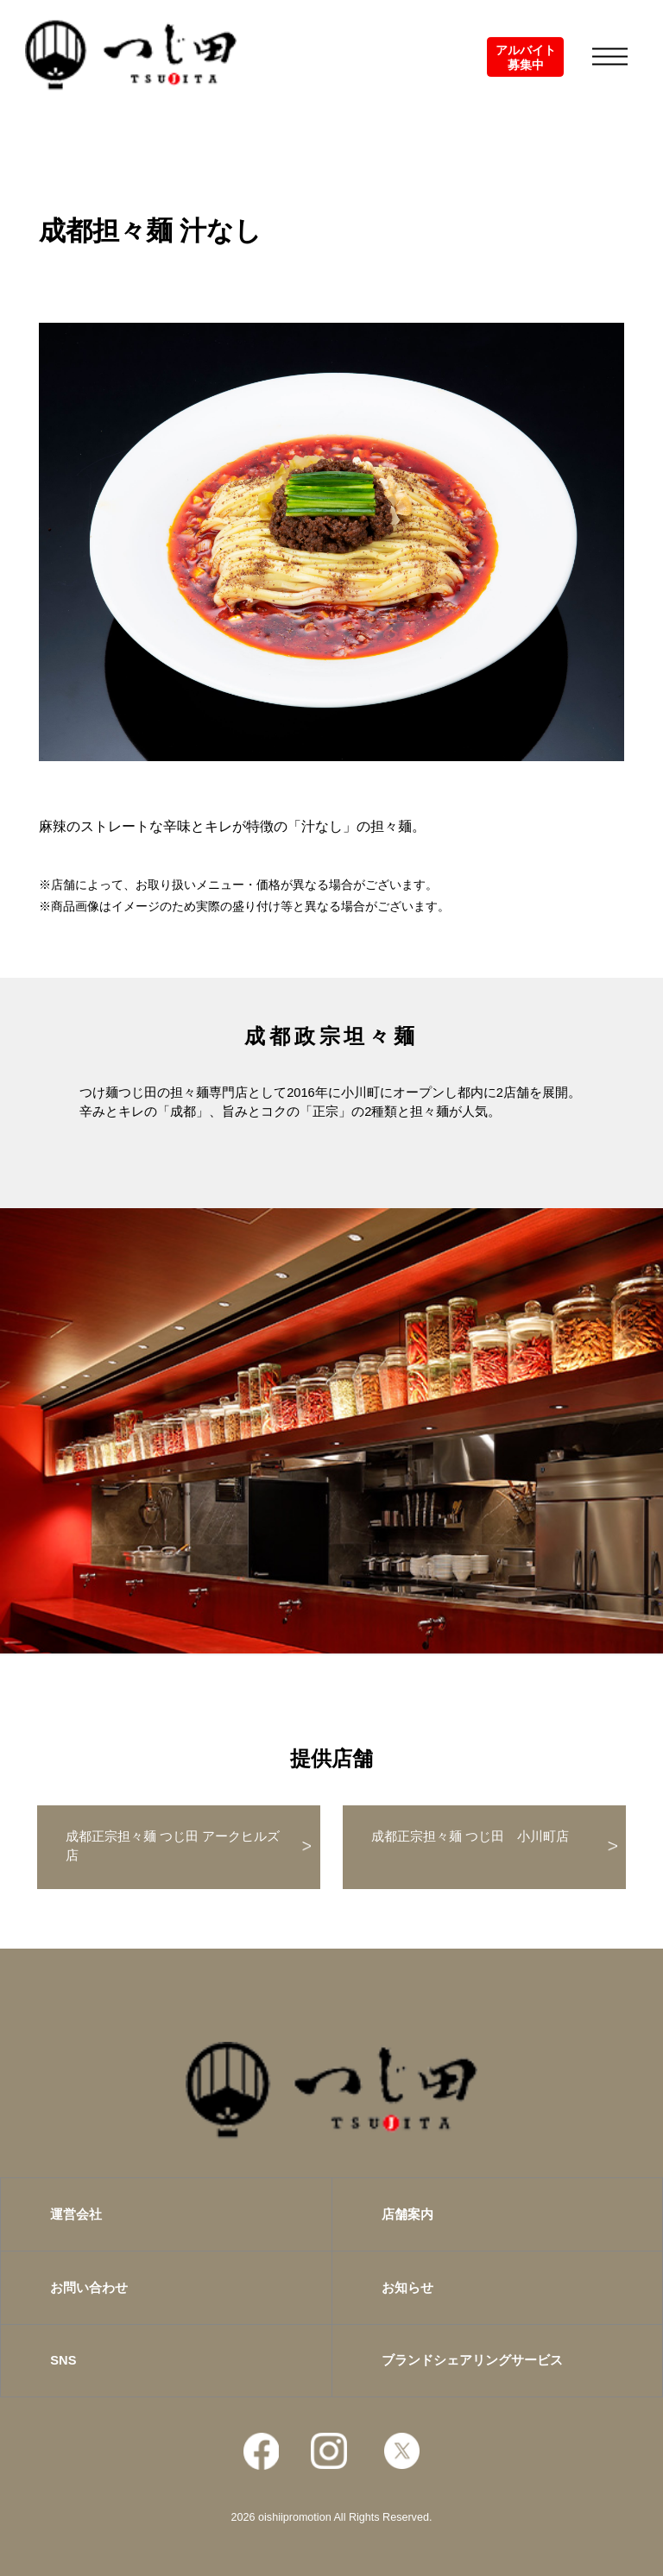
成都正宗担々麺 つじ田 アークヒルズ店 (173, 1846)
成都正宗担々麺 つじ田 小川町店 (470, 1836)
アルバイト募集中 (526, 57)
